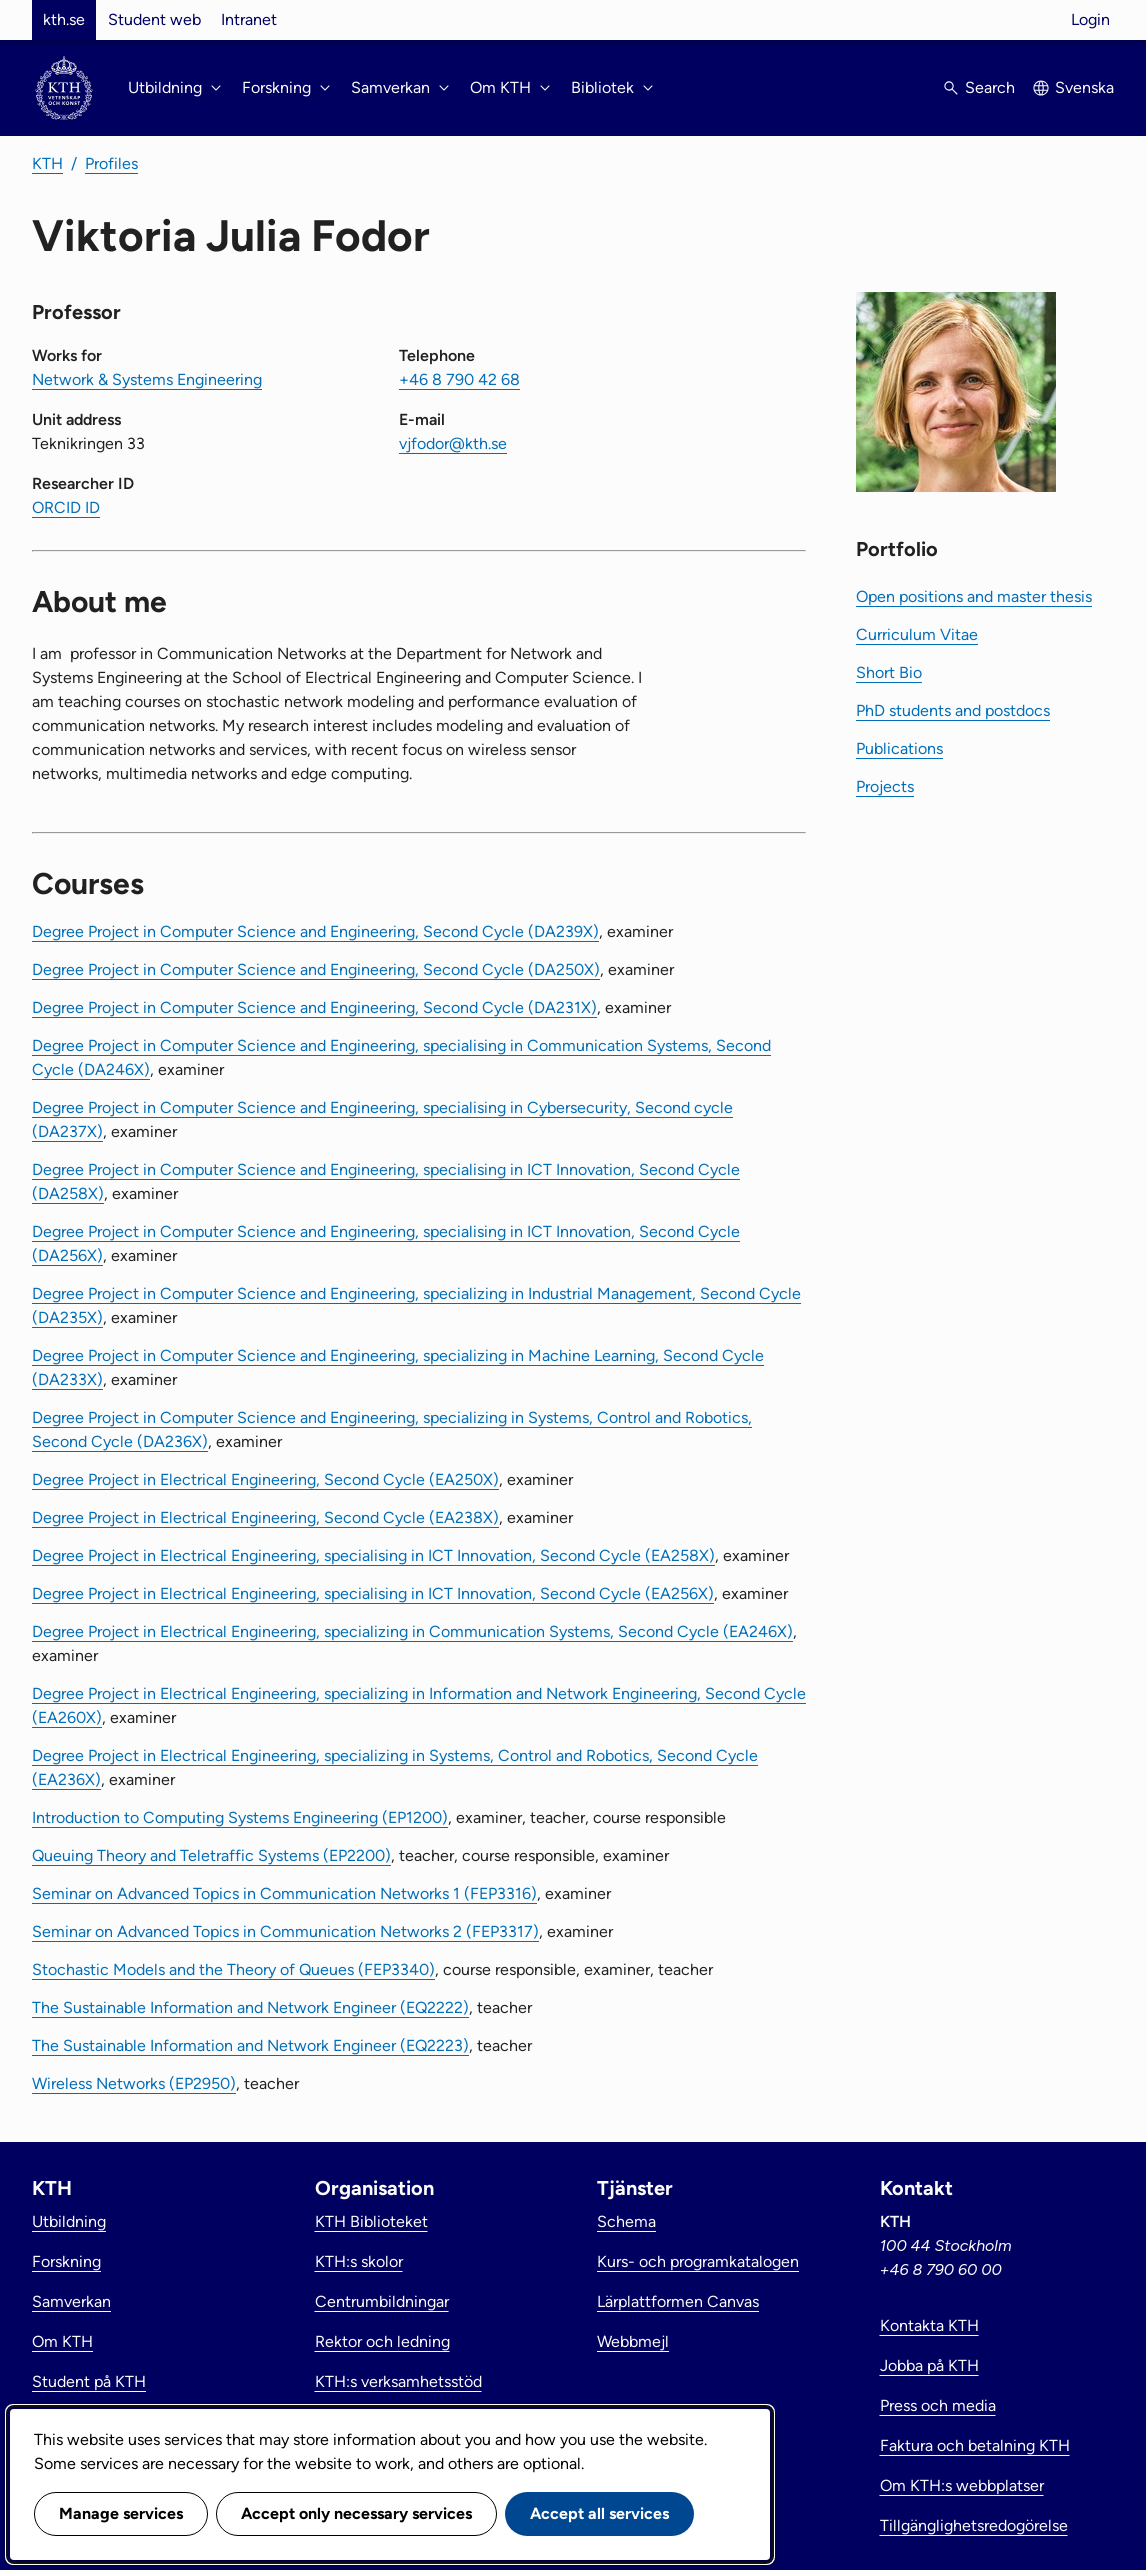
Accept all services (599, 2513)
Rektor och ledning (382, 2341)
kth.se (64, 19)
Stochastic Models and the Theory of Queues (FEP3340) (233, 1969)
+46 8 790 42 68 (459, 379)
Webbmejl (633, 2341)
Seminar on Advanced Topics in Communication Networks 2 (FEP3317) (285, 1931)
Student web (154, 19)
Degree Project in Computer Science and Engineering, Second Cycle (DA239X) (315, 931)
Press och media (938, 2405)
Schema (626, 2221)
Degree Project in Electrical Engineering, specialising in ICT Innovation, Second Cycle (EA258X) (373, 1555)
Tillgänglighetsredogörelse (974, 2525)
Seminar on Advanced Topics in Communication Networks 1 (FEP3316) (284, 1893)
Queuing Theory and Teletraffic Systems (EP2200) (211, 1855)
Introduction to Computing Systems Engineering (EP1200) (240, 1817)
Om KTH (62, 2341)
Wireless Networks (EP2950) (134, 2083)
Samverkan (71, 2301)
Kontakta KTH (929, 2325)
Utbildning (69, 2221)
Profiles (111, 163)
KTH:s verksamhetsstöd (398, 2381)
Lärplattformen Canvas (678, 2301)
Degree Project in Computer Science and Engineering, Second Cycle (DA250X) (316, 969)
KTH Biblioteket (371, 2221)
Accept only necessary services (356, 2513)
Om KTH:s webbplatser (962, 2485)
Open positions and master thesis (974, 596)
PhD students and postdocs (953, 710)
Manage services (121, 2513)
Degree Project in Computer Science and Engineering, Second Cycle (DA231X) (314, 1007)
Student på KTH (89, 2381)
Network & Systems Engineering (147, 379)
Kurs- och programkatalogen (698, 2261)
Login (1090, 19)
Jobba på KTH (929, 2365)
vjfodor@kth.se (453, 443)
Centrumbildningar (382, 2301)
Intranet (249, 19)
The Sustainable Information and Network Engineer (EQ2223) (250, 2045)
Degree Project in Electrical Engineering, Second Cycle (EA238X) (265, 1517)
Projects (885, 786)
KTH (47, 163)
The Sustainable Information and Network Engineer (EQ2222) (250, 2007)
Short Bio (889, 672)
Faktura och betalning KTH (975, 2445)
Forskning (66, 2261)
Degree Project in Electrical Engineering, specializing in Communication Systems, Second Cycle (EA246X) (412, 1631)
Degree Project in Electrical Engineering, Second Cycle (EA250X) (265, 1479)
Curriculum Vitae (917, 634)
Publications (899, 748)
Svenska (1084, 87)
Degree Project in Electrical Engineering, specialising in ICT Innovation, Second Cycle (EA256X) (373, 1593)
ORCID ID (66, 507)
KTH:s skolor (359, 2261)
